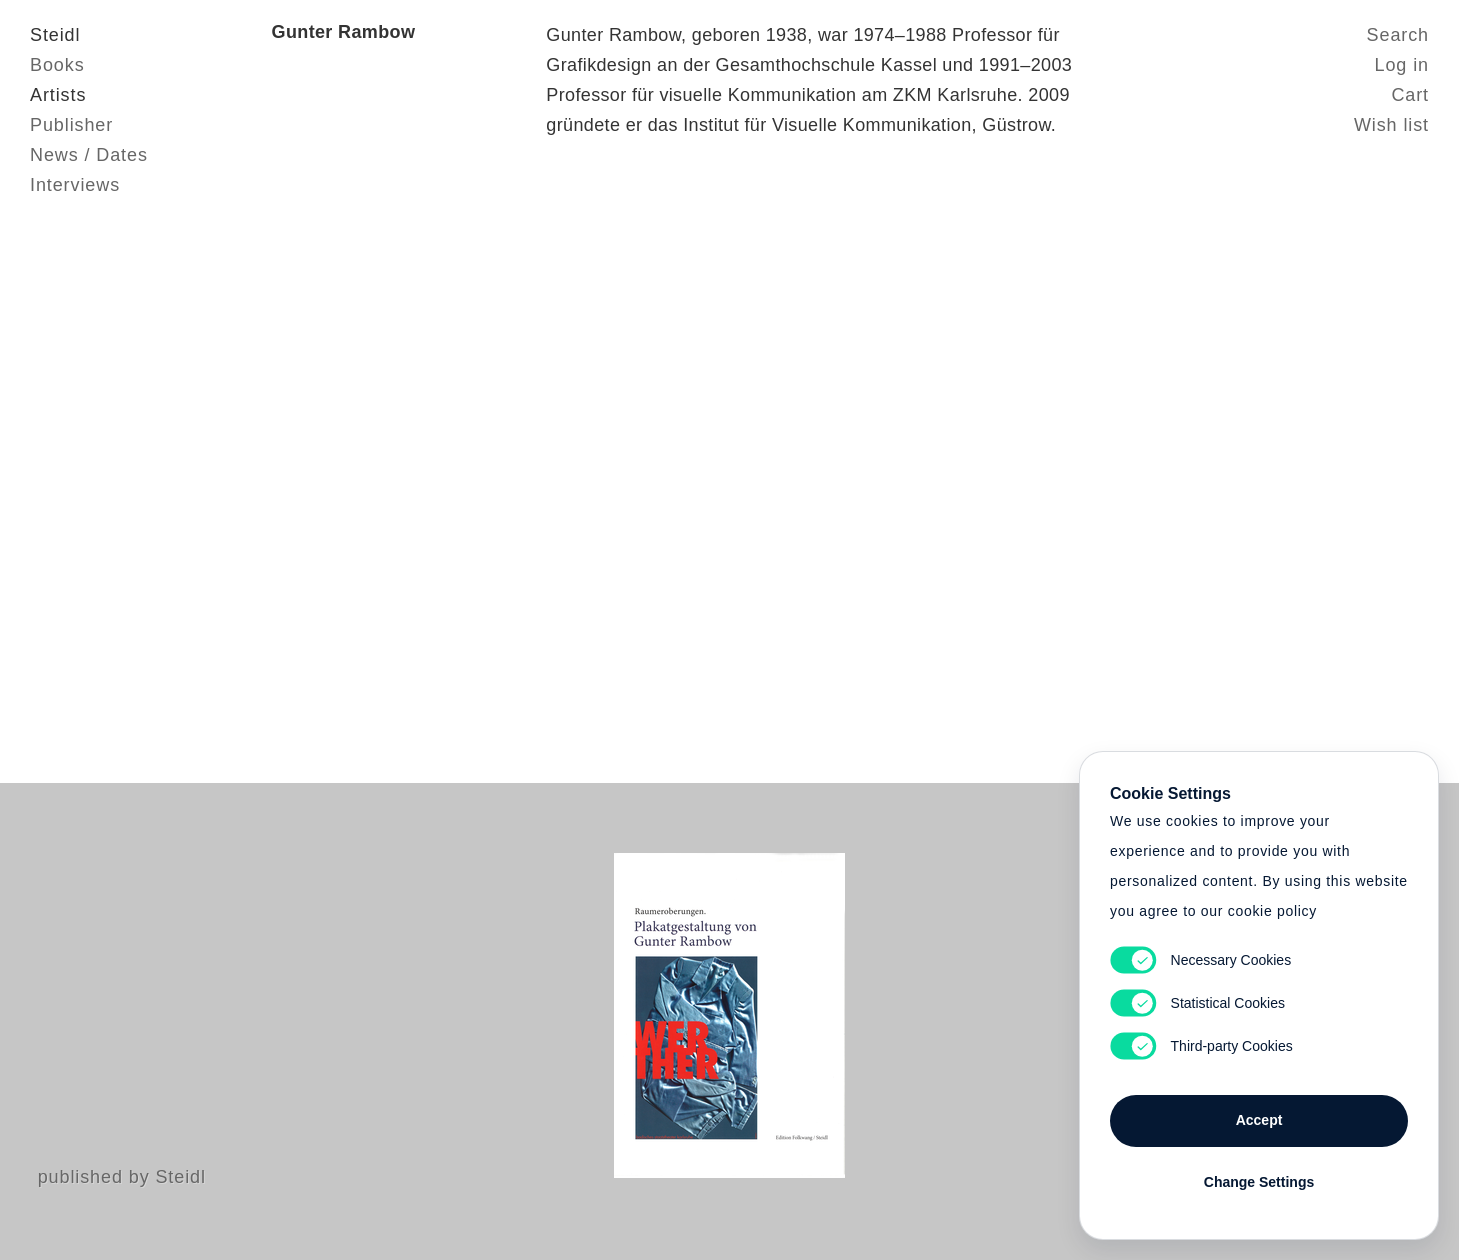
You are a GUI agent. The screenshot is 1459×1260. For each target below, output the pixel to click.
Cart (1410, 95)
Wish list (1391, 125)
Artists (58, 95)
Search (1398, 35)
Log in (1402, 65)
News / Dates (89, 155)
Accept (1259, 1120)
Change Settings (1259, 1182)
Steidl (55, 35)
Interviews (75, 185)
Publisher (71, 125)
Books (57, 65)
